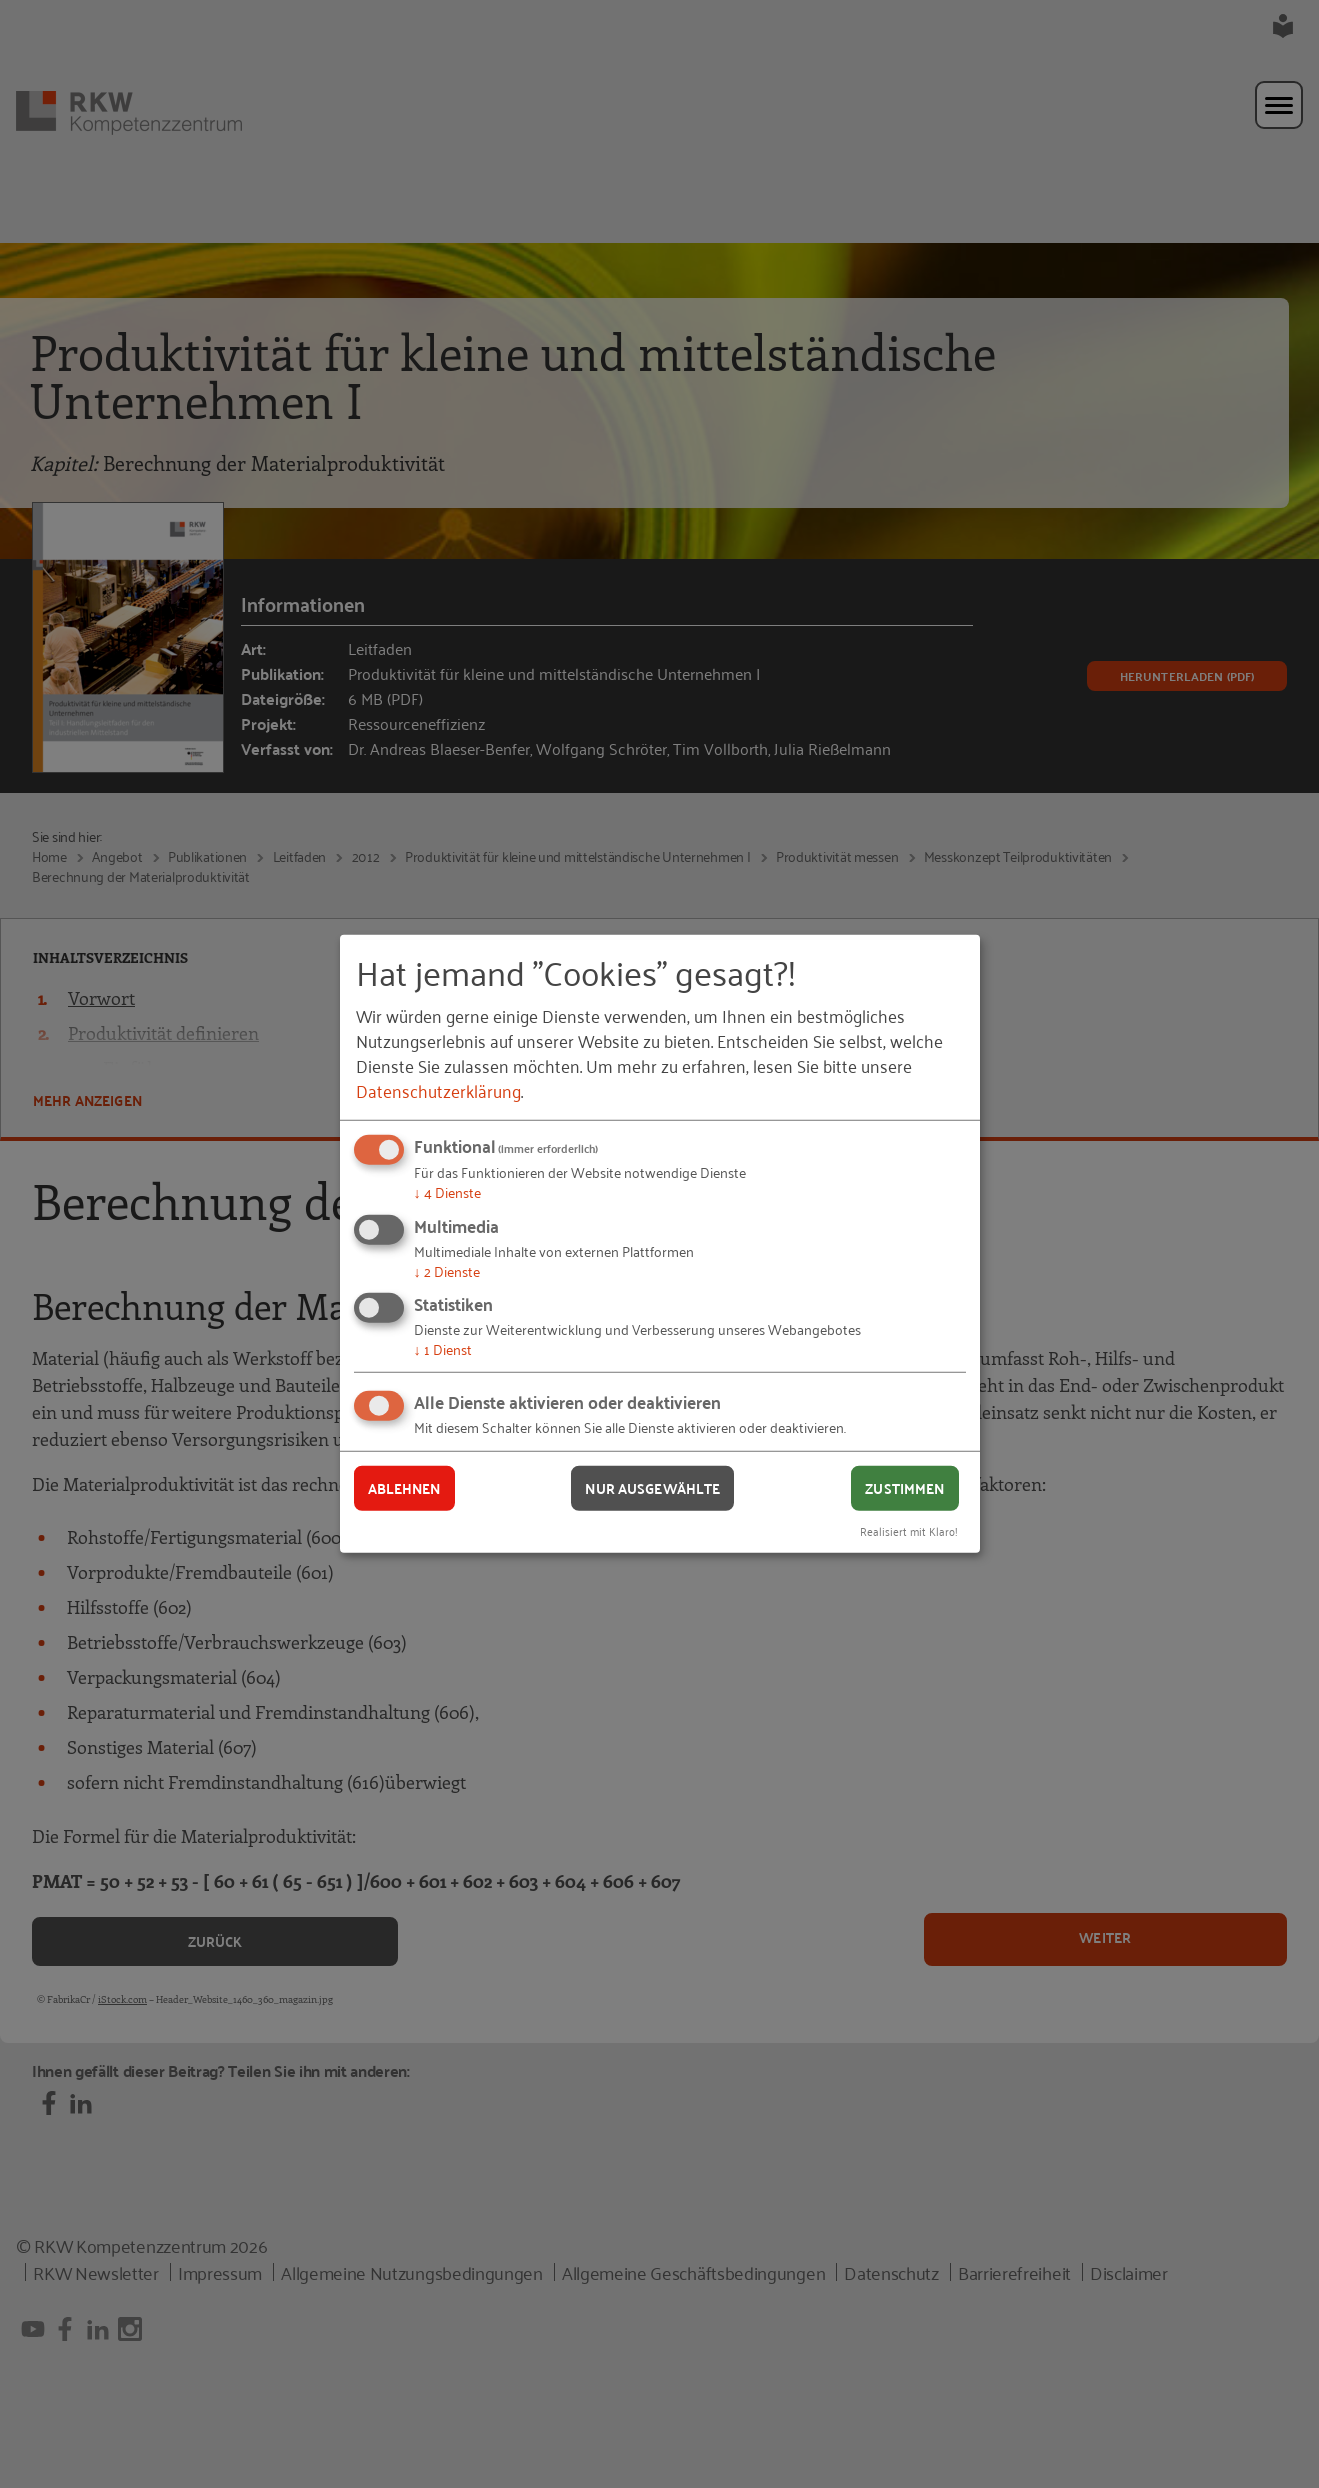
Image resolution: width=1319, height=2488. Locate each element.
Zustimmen (904, 1488)
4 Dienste (447, 1191)
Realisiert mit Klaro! (909, 1529)
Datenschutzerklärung (438, 1090)
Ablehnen (404, 1488)
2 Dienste (447, 1270)
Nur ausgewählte (652, 1488)
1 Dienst (443, 1348)
